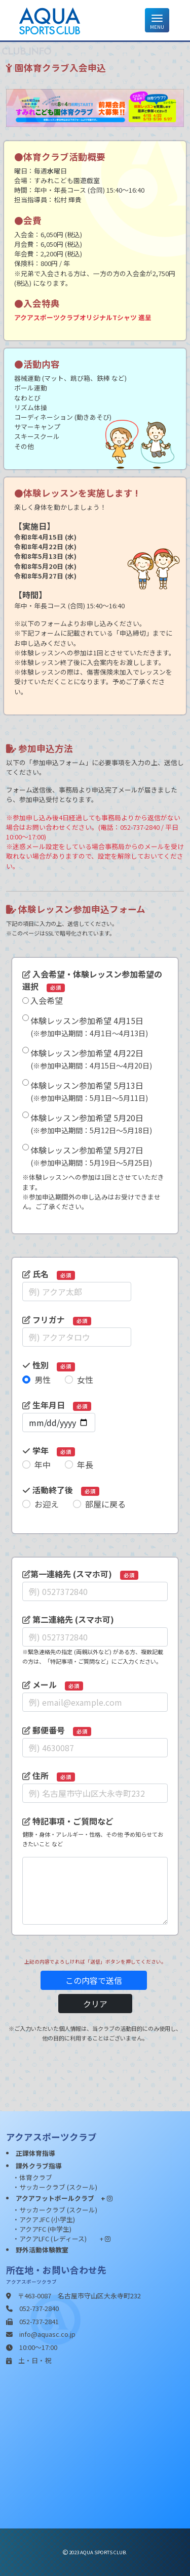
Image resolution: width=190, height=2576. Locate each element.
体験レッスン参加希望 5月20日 (91, 1123)
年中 (42, 1464)
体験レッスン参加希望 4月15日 (89, 1026)
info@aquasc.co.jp (47, 2334)
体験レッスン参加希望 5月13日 (89, 1091)
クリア (95, 2003)
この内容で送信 (93, 1980)
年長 (85, 1464)
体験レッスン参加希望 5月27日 (91, 1156)
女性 (85, 1379)
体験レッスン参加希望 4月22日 (91, 1059)
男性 (42, 1379)
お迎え (46, 1504)
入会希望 (46, 1000)
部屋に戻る (105, 1504)
